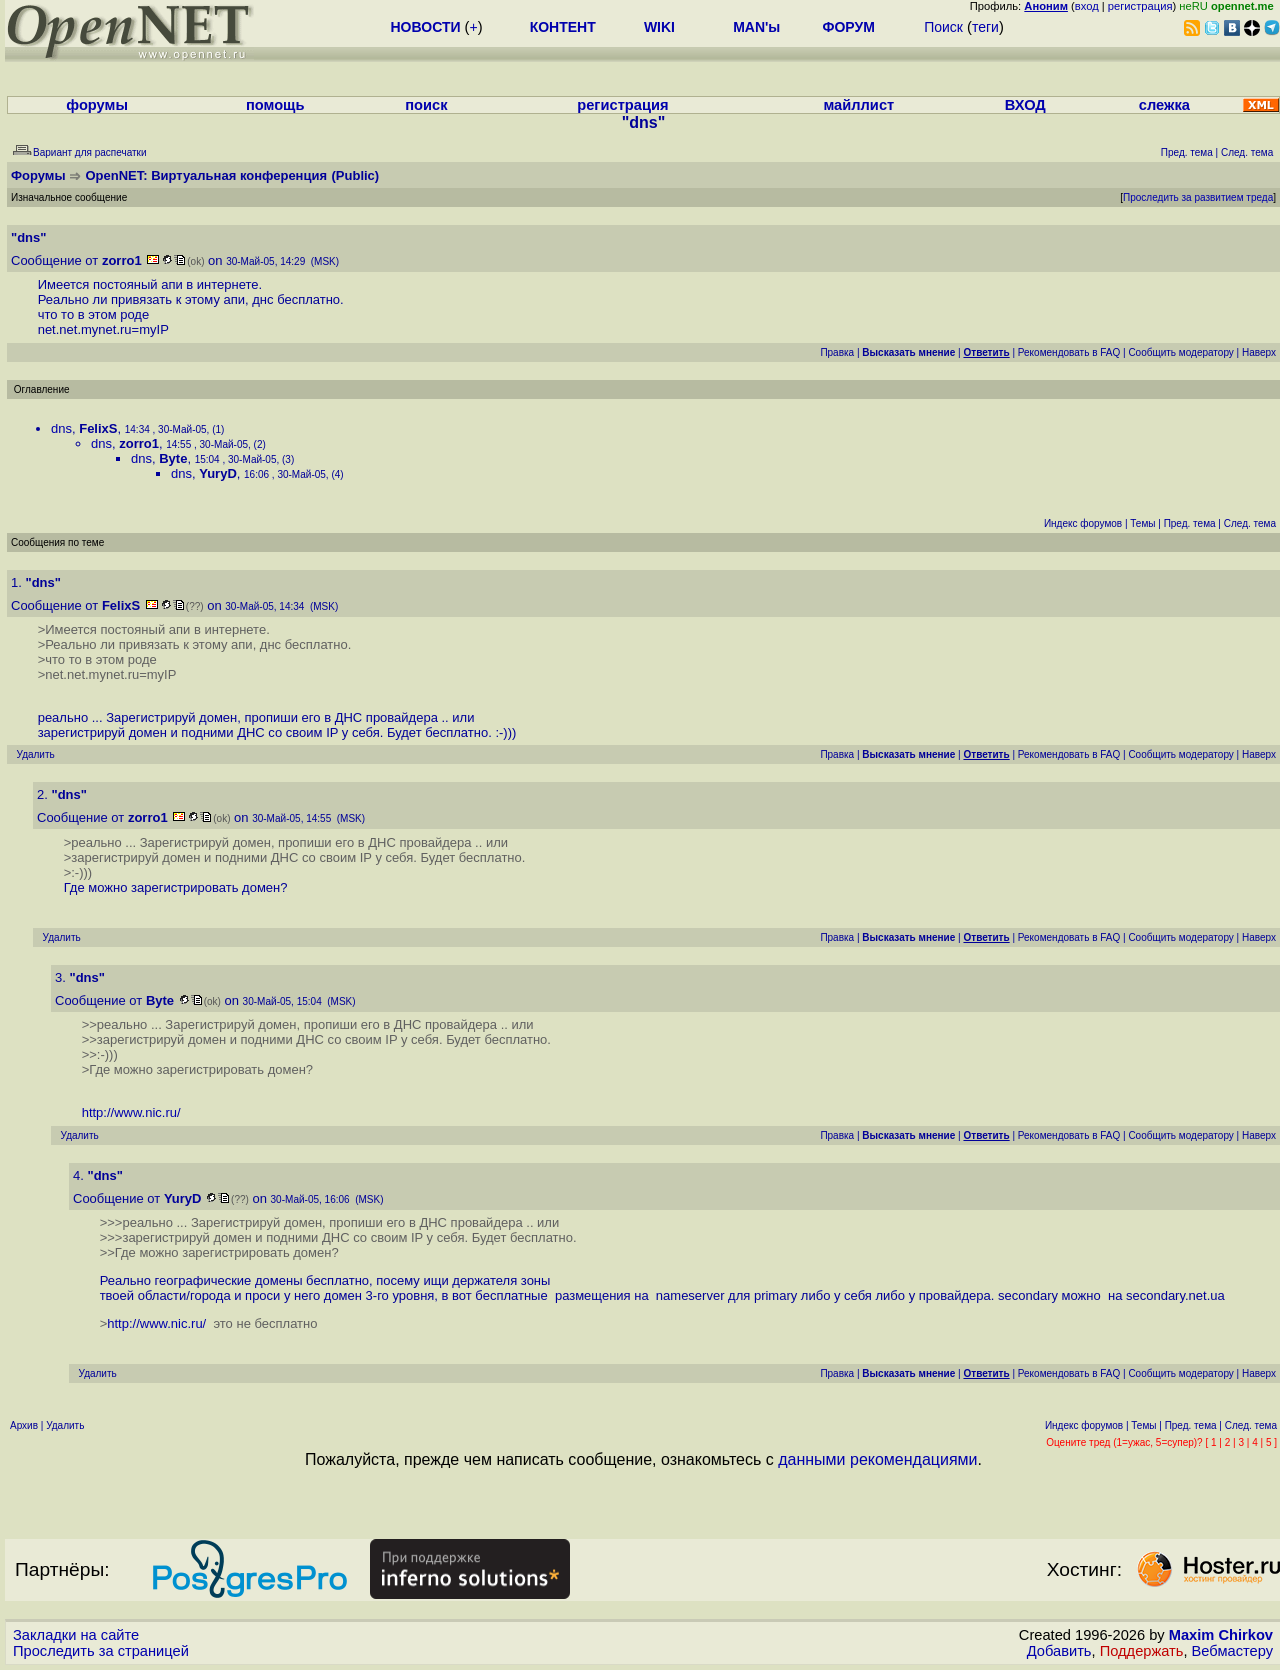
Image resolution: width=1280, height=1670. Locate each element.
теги (985, 27)
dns (61, 428)
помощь (275, 105)
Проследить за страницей (101, 1651)
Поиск (943, 27)
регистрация (1140, 6)
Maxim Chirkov (1221, 1635)
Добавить (1059, 1651)
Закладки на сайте (76, 1635)
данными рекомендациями (877, 1459)
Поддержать (1142, 1651)
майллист (858, 105)
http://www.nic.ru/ (131, 1112)
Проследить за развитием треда (1198, 197)
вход (1087, 6)
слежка (1164, 105)
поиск (426, 105)
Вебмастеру (1232, 1651)
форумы (97, 105)
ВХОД (1025, 105)
